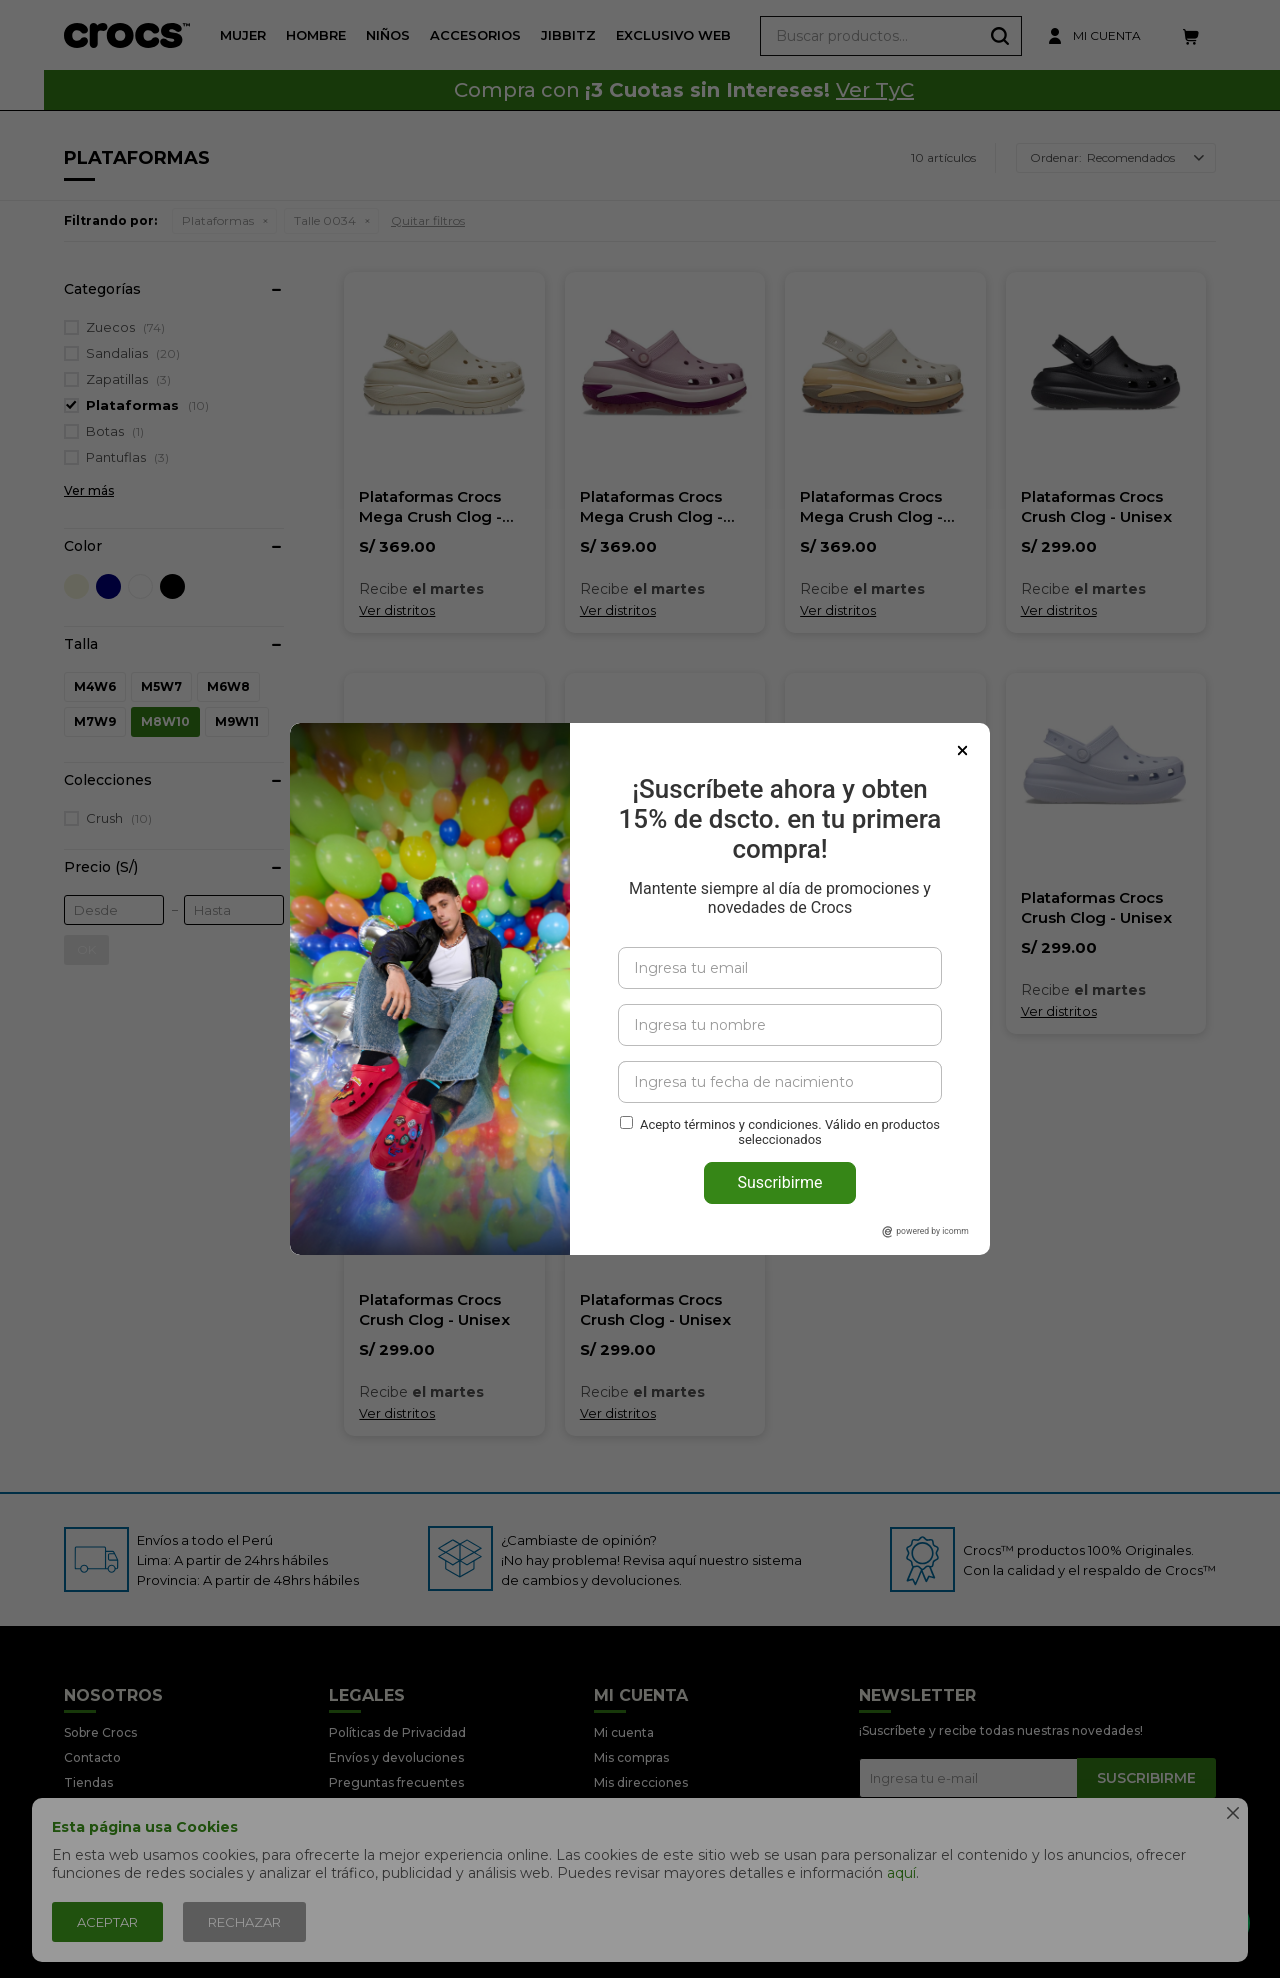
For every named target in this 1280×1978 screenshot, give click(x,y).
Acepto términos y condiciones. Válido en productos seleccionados (790, 1132)
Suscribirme (779, 1182)
